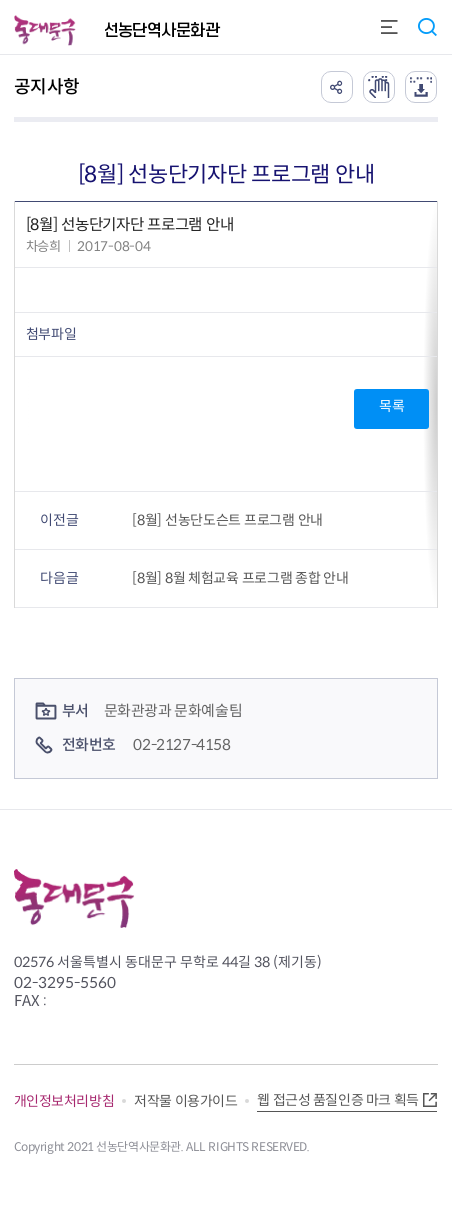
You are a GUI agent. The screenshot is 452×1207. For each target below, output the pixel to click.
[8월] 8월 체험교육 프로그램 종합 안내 (240, 578)
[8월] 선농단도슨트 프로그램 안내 (227, 520)
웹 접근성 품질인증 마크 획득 (337, 1100)
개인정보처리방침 (64, 1101)
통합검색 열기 (427, 26)
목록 (391, 406)
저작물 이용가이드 (185, 1101)
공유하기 (337, 87)
